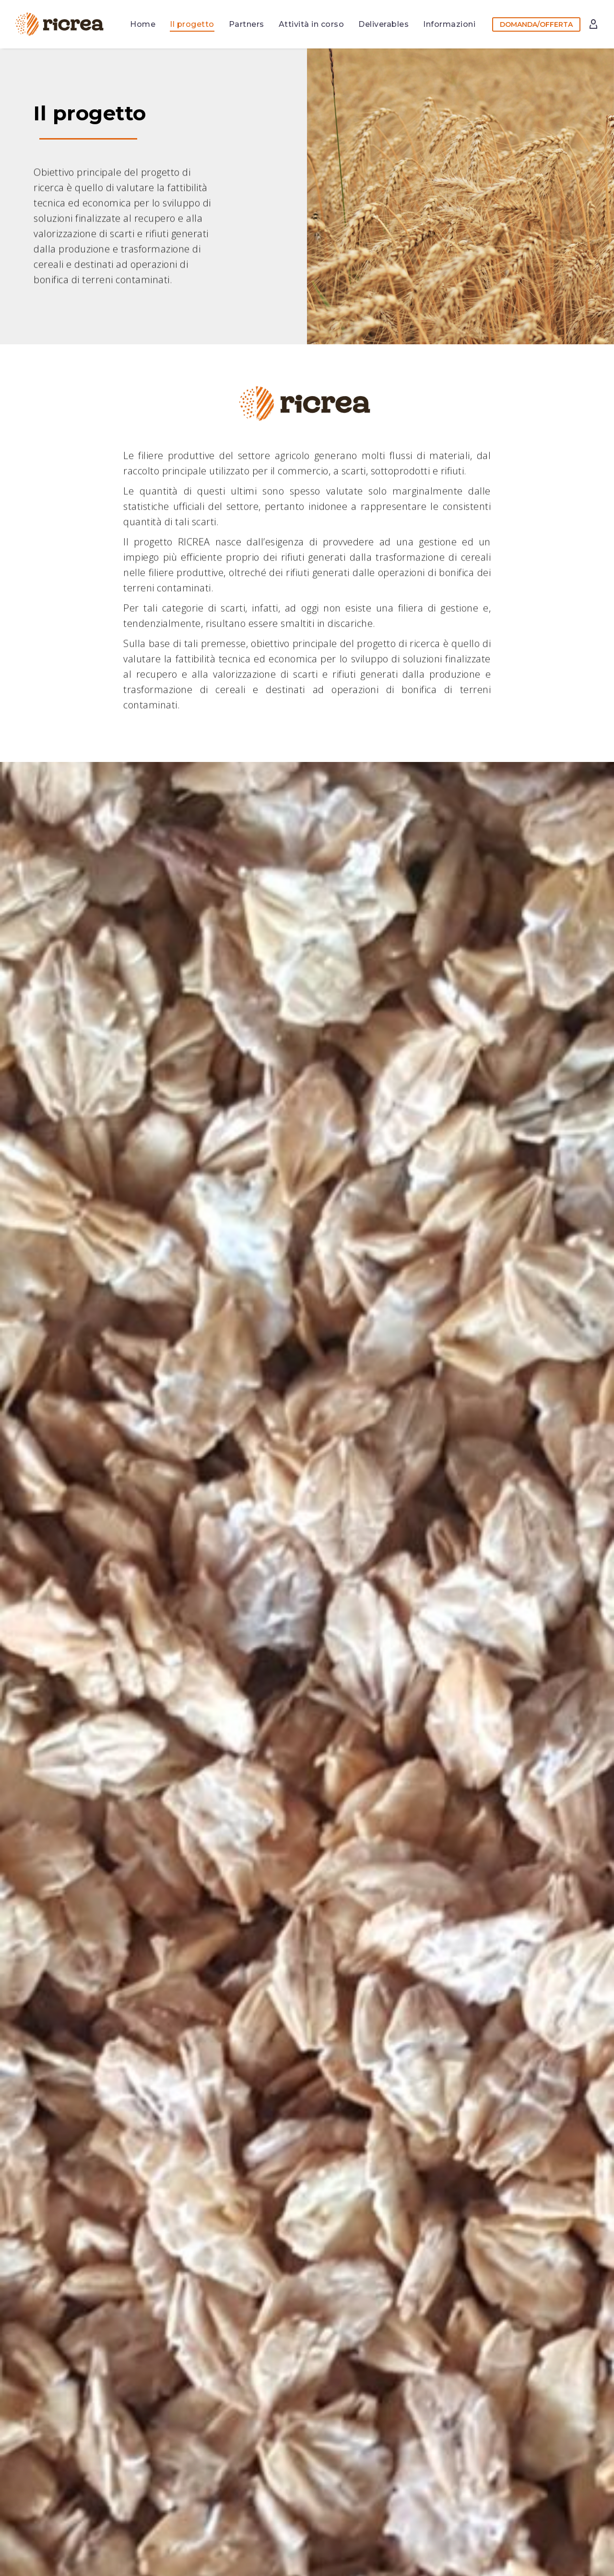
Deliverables (383, 24)
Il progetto (192, 24)
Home (142, 24)
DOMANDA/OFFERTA (536, 24)
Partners (246, 24)
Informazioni (449, 24)
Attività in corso (311, 24)
